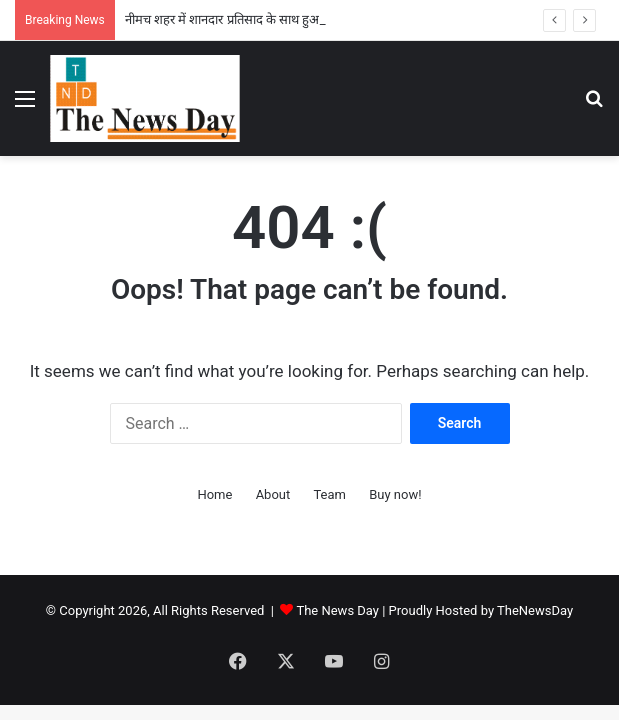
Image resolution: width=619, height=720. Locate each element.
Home (214, 494)
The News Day (337, 610)
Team (329, 494)
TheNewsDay (535, 610)
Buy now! (395, 494)
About (273, 494)
